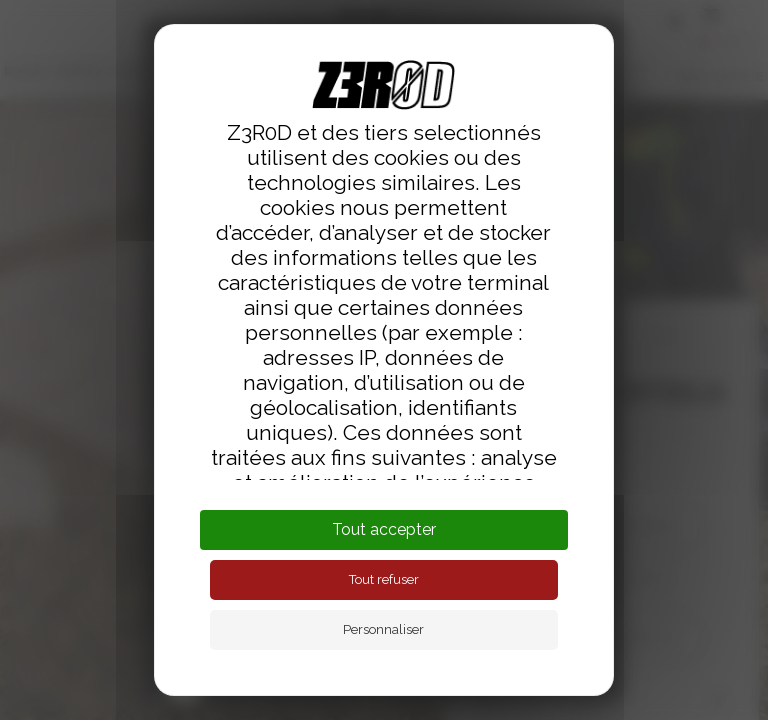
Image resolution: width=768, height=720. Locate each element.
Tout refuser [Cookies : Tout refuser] (384, 579)
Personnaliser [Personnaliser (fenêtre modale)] (383, 629)
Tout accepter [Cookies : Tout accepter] (384, 529)
